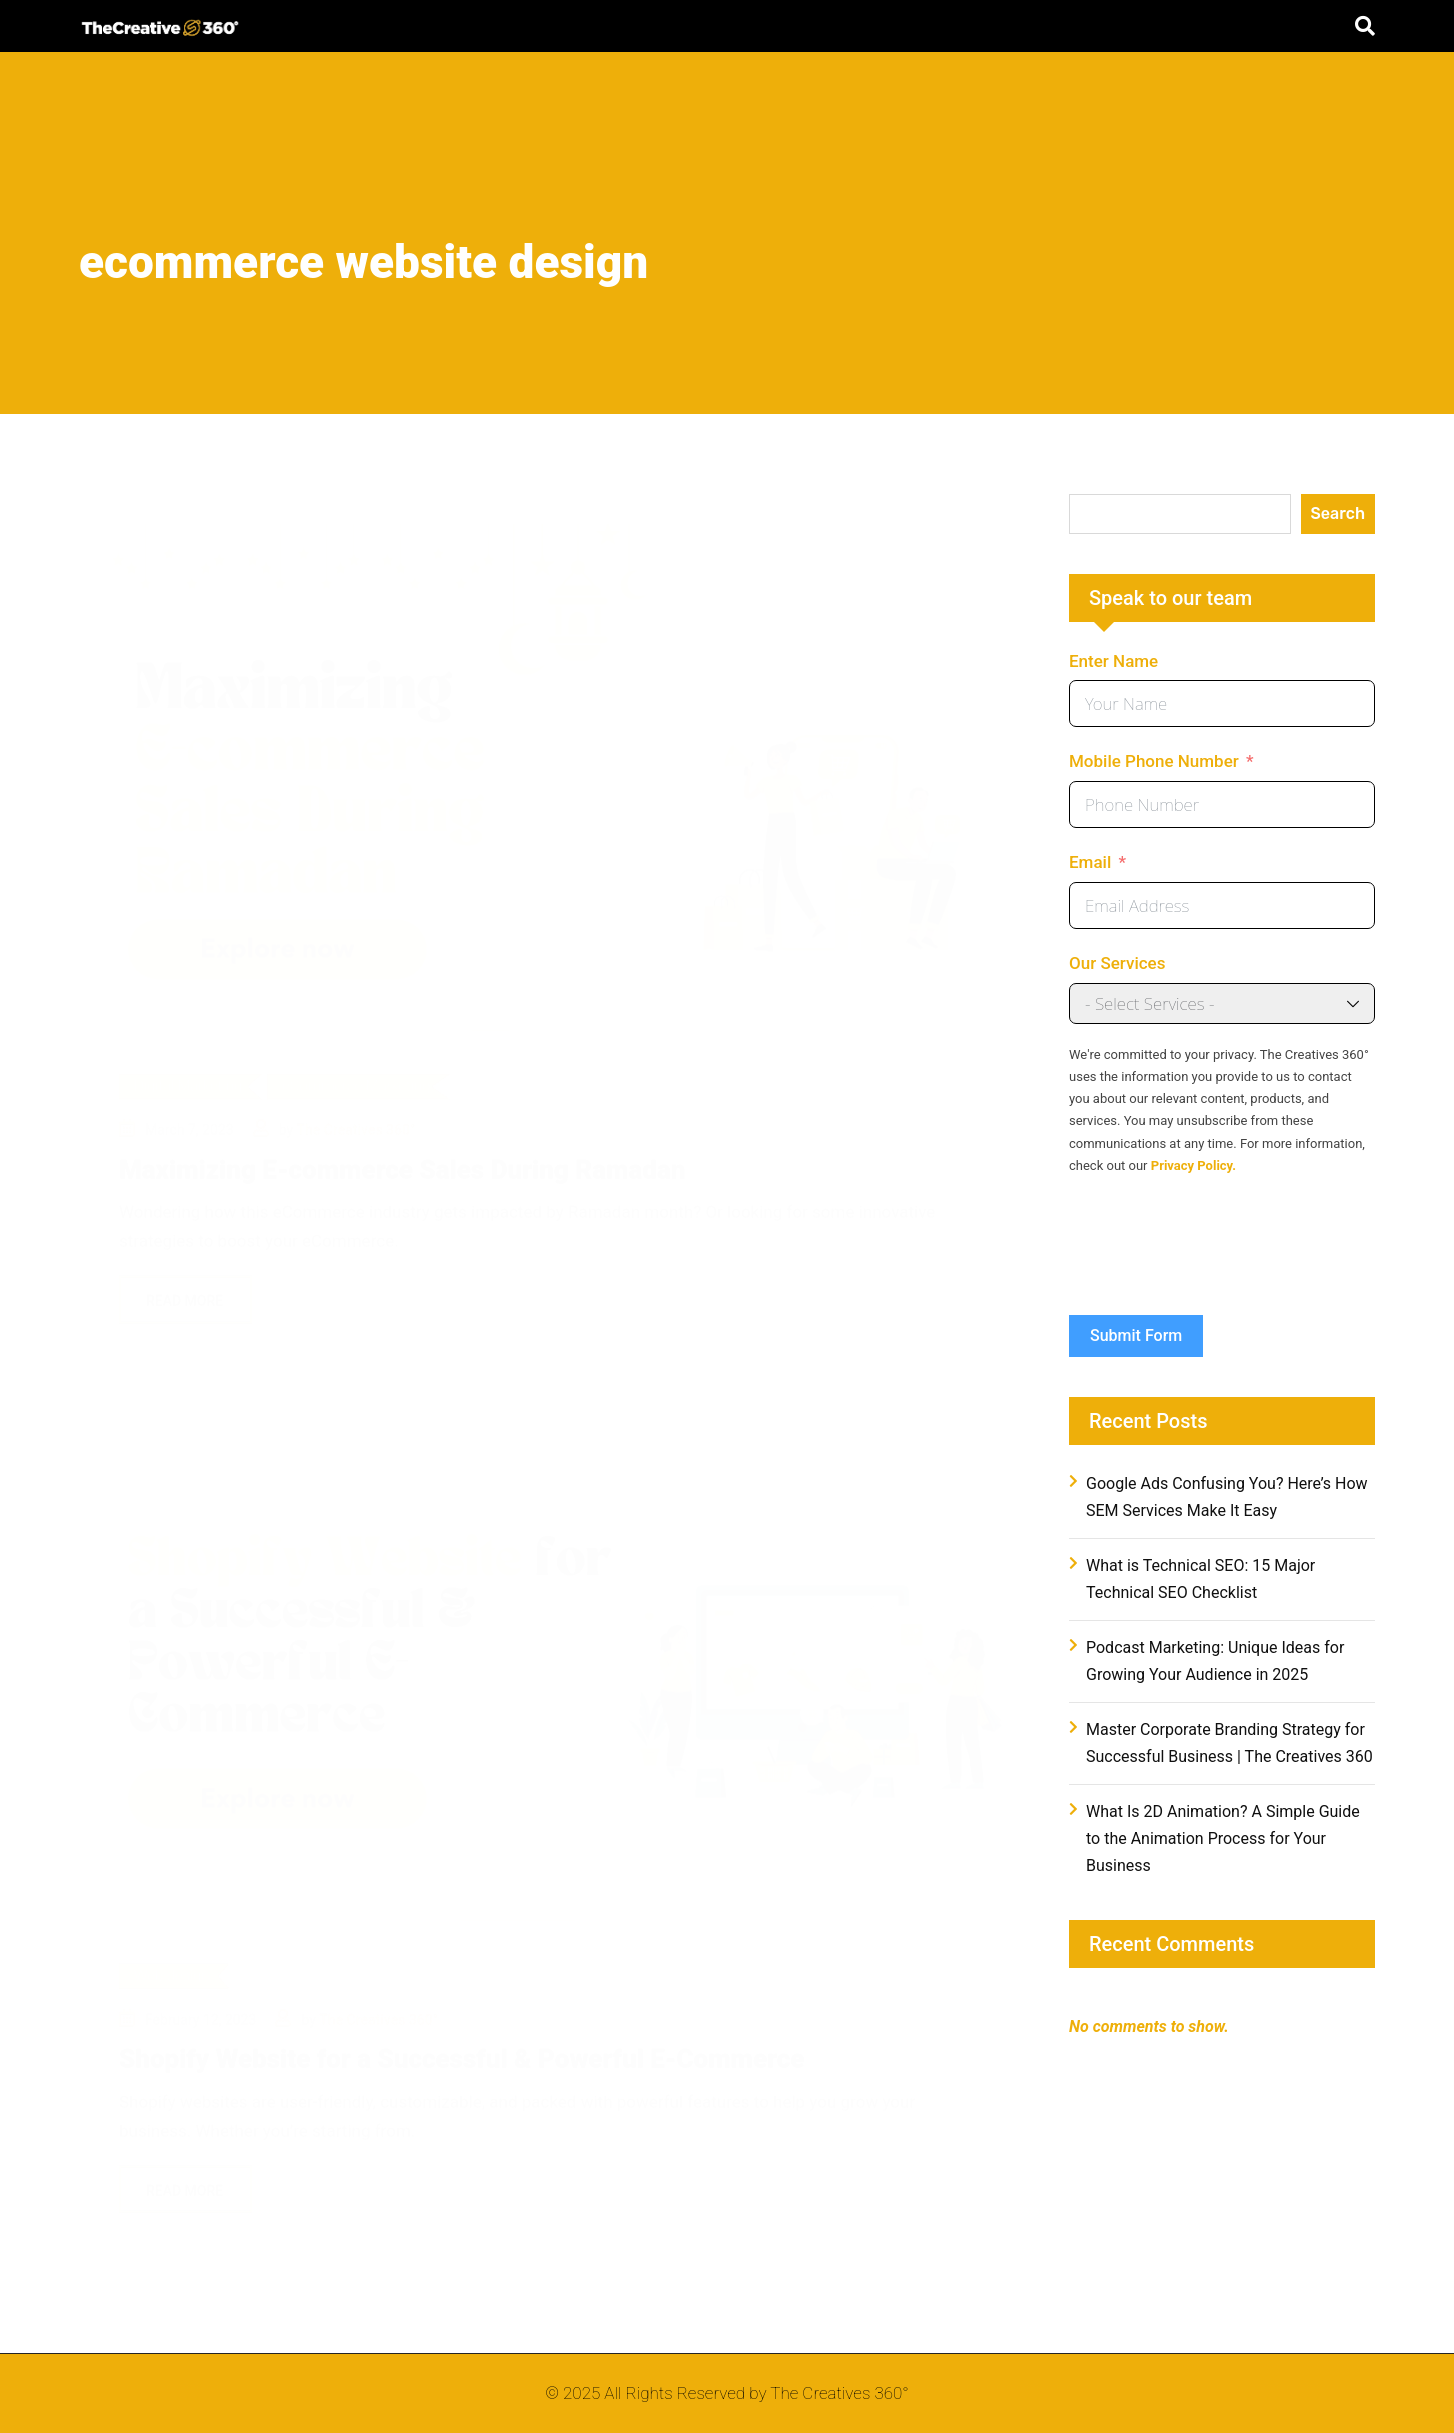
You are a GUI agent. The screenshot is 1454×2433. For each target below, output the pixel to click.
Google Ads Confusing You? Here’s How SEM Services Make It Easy (1227, 1497)
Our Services (1117, 963)
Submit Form (1136, 1335)
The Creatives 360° (356, 1107)
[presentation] (1221, 1256)
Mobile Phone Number (1154, 761)
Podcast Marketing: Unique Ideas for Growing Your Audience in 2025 (1215, 1661)
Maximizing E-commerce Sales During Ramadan (402, 1147)
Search (1338, 513)
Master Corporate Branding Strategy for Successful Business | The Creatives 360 (1229, 1743)
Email (1090, 862)
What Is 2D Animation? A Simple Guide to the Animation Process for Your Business (1223, 1838)
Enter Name (1113, 661)
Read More (185, 1278)
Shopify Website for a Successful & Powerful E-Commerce (461, 2052)
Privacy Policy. (1193, 1165)
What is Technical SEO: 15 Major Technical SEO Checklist (1200, 1579)
